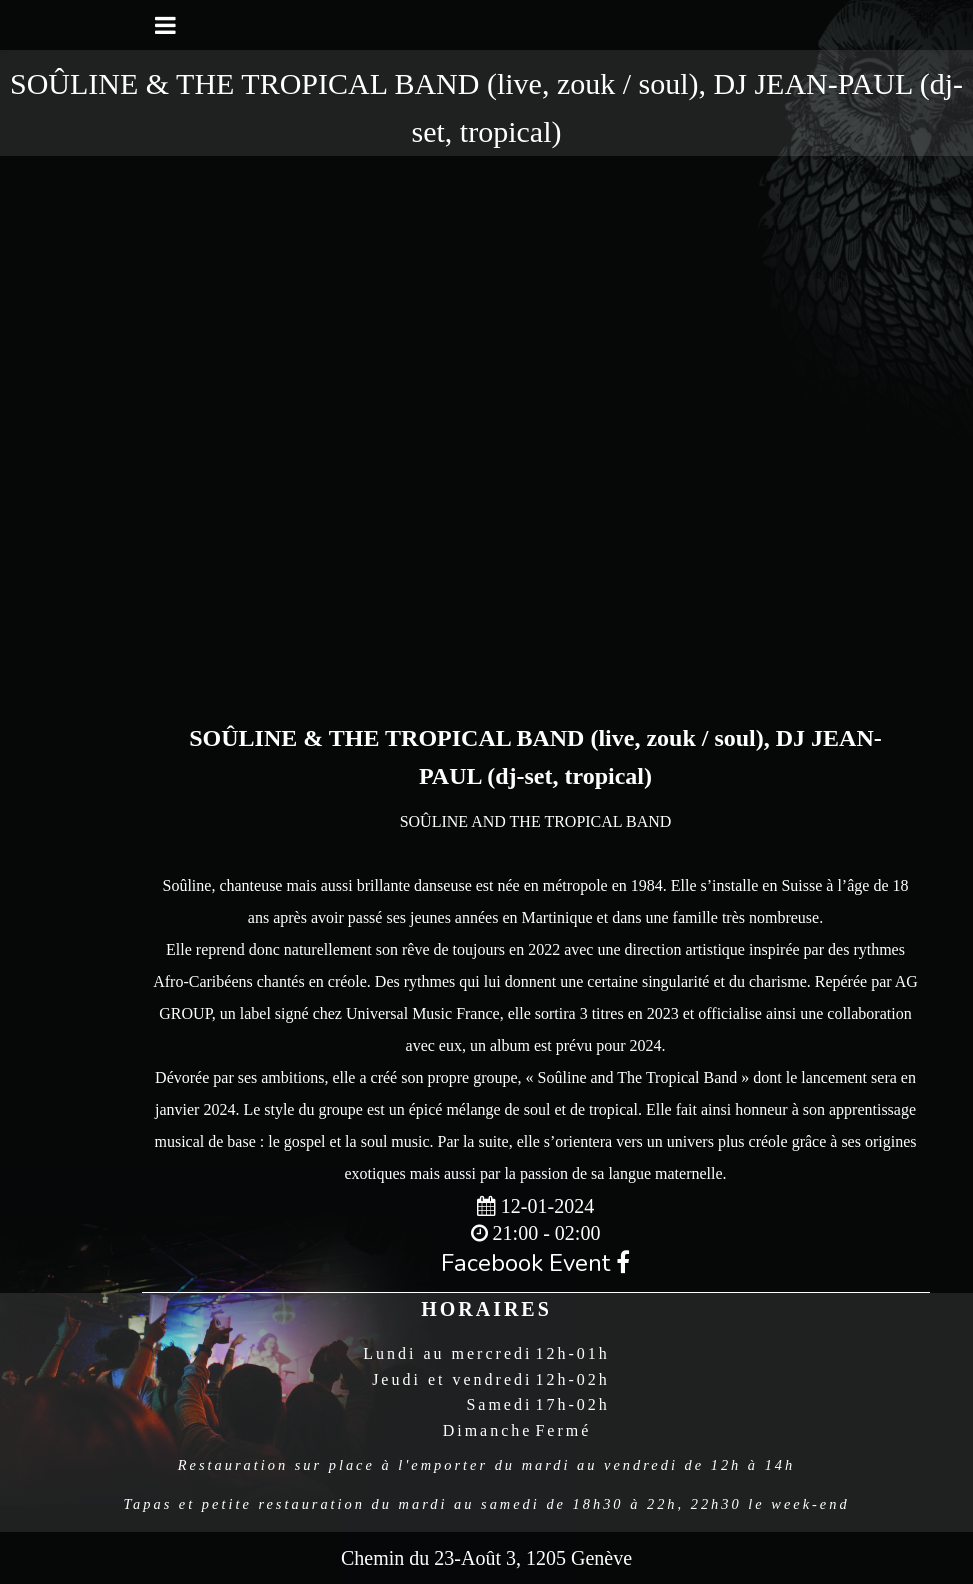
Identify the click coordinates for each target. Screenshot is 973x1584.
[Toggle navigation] (165, 25)
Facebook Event (535, 1263)
